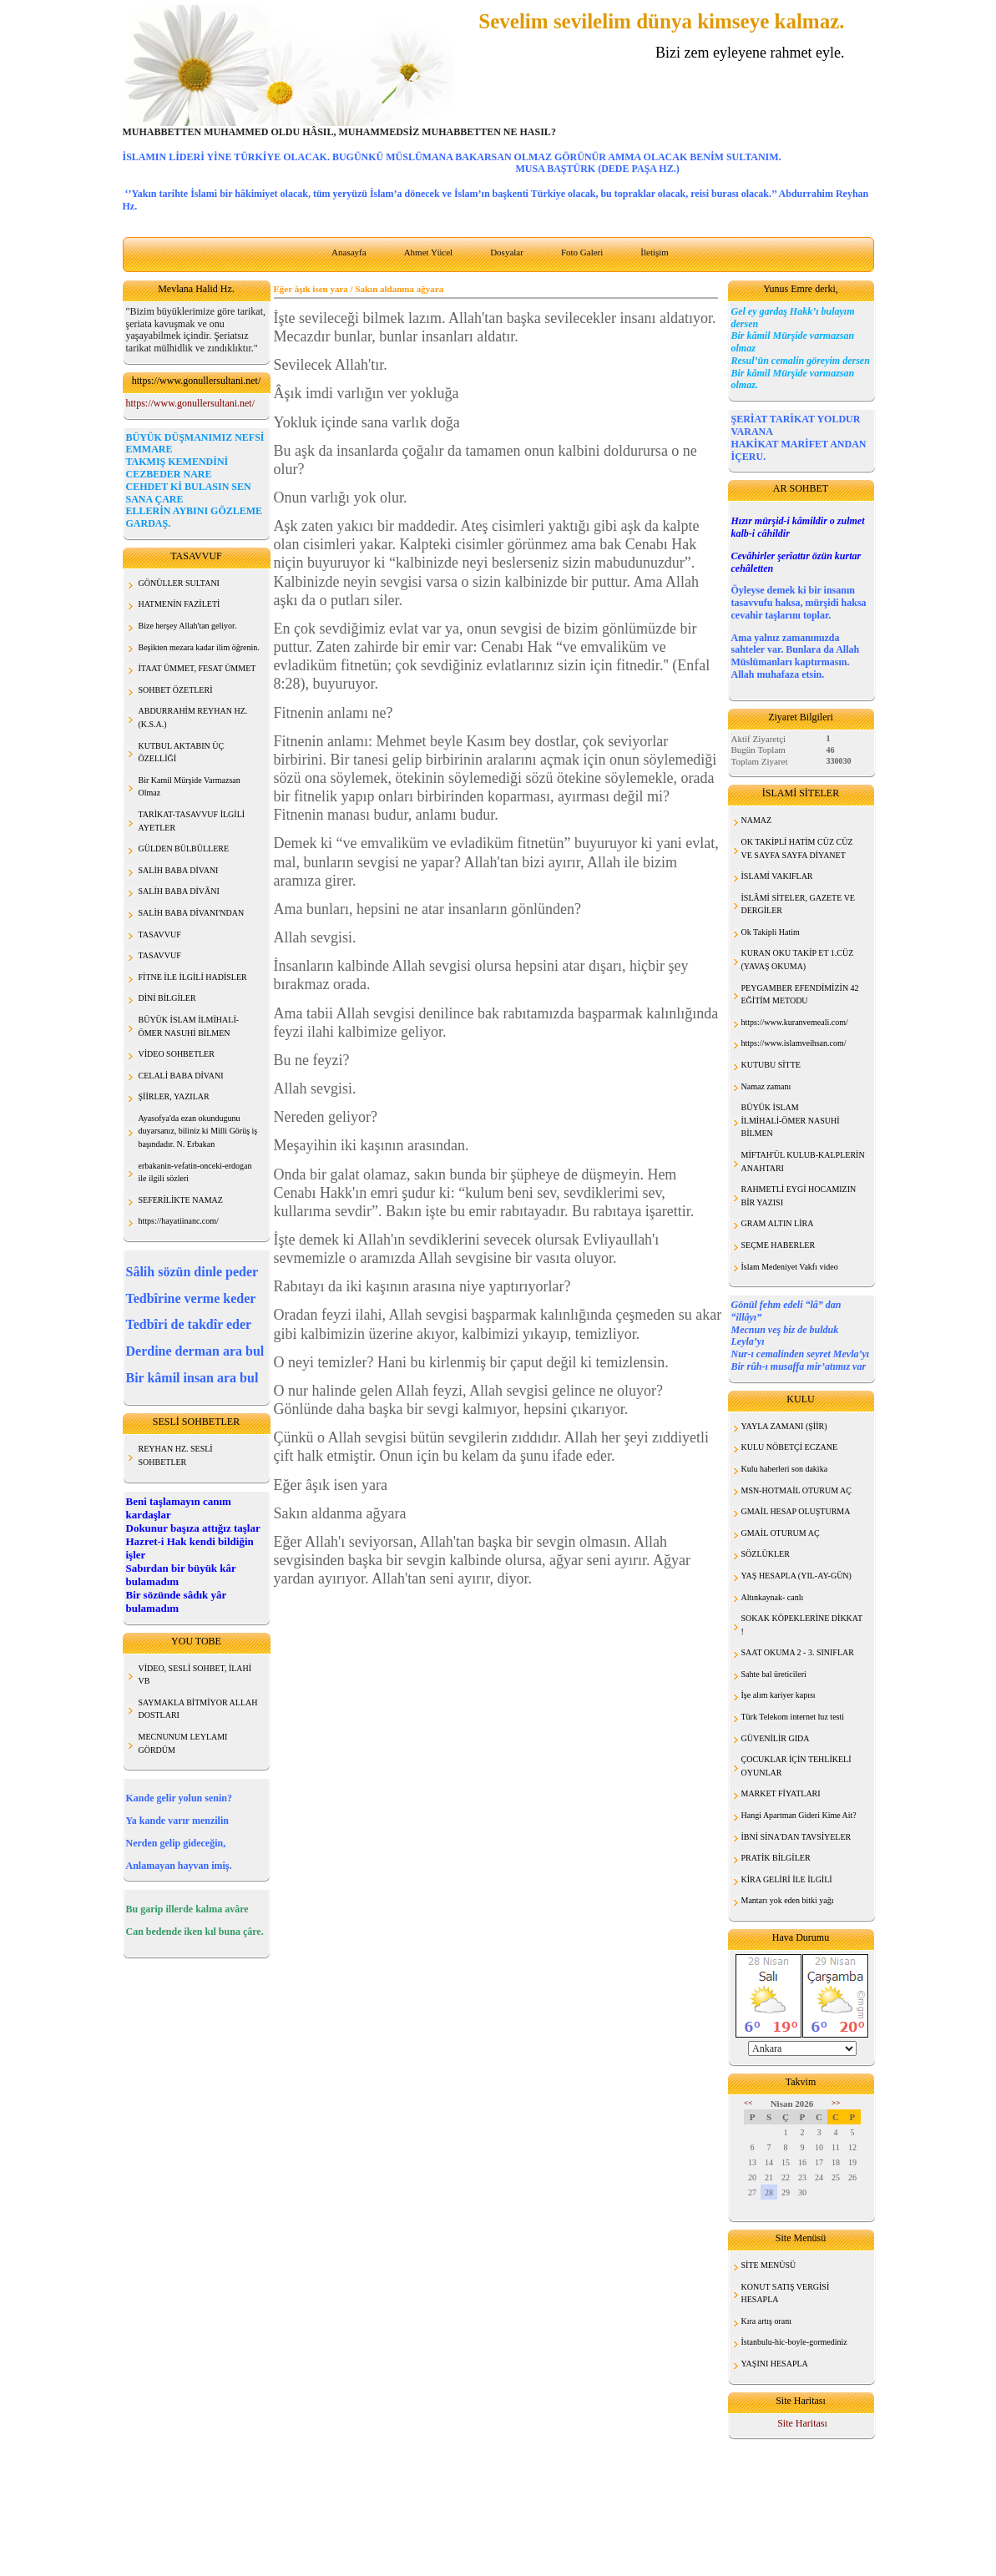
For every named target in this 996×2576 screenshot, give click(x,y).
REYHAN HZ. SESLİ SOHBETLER (176, 1455)
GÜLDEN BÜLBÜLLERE (184, 848)
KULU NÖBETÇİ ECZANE (789, 1447)
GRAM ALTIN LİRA (777, 1223)
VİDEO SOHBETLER (177, 1053)
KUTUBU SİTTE (771, 1064)
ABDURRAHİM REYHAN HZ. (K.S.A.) (193, 717)
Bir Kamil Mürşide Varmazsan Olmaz (189, 786)
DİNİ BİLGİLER (167, 998)
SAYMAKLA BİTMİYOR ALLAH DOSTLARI (198, 1709)
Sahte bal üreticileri (773, 1674)
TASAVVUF (160, 934)
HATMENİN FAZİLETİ (179, 604)
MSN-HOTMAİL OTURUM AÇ (796, 1490)
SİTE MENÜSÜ (768, 2265)
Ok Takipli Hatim (770, 932)
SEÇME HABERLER (778, 1245)
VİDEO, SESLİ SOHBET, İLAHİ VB (195, 1675)
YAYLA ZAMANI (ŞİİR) (784, 1426)
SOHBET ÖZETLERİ (176, 690)
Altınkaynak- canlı (772, 1597)
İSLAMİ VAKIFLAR (777, 876)
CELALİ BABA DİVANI (181, 1075)
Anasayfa (349, 252)
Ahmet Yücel (428, 252)
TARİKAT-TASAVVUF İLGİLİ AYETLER (192, 821)
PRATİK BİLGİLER (776, 1857)
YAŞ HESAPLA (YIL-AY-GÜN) (796, 1575)
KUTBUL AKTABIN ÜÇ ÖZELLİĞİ (182, 752)
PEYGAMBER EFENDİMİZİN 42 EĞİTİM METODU (800, 994)
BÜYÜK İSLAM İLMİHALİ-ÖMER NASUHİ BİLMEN (790, 1120)
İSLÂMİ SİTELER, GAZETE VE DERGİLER (798, 904)
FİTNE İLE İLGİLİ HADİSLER (193, 977)
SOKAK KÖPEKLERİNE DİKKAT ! (802, 1625)
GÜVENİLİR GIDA (775, 1738)
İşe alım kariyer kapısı (778, 1695)
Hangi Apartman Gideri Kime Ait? (799, 1815)
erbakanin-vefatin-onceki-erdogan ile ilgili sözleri (195, 1172)
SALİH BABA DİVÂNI (179, 891)
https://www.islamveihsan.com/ (794, 1043)
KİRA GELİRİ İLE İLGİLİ (786, 1879)
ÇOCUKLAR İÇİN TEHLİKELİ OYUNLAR (796, 1766)
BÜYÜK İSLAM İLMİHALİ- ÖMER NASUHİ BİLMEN (189, 1026)
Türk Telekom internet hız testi (793, 1716)
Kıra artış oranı (766, 2321)
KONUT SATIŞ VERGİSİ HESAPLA (785, 2293)
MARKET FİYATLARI (781, 1793)
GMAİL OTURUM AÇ (780, 1533)
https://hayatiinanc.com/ (179, 1220)
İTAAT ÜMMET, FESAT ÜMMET (197, 668)
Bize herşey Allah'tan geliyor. (188, 625)
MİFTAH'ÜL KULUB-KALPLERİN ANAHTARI (803, 1161)
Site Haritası (802, 2423)
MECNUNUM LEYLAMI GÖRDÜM (183, 1743)
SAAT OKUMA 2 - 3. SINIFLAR (797, 1652)
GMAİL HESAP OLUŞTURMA (796, 1511)
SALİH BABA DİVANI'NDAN (192, 912)
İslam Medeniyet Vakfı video (789, 1266)
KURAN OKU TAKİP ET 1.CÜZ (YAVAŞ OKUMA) (797, 959)
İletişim (654, 252)
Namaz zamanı (766, 1086)
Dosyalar (506, 252)
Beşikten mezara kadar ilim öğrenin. (199, 647)
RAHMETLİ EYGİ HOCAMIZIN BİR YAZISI (799, 1195)
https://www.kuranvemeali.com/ (794, 1022)
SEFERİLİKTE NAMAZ (181, 1200)
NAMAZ (756, 820)
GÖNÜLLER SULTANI (179, 583)
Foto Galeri (582, 252)
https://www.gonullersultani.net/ (190, 403)
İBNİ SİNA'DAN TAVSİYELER (796, 1836)
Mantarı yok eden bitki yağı (787, 1900)
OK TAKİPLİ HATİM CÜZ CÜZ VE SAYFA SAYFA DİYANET (797, 848)
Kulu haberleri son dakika (784, 1468)
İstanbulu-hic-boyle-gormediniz (794, 2341)
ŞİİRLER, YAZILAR (174, 1096)
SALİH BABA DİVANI (179, 870)
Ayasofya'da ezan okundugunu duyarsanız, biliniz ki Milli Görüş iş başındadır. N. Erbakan (198, 1131)
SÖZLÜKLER (765, 1553)
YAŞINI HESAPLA (774, 2363)
